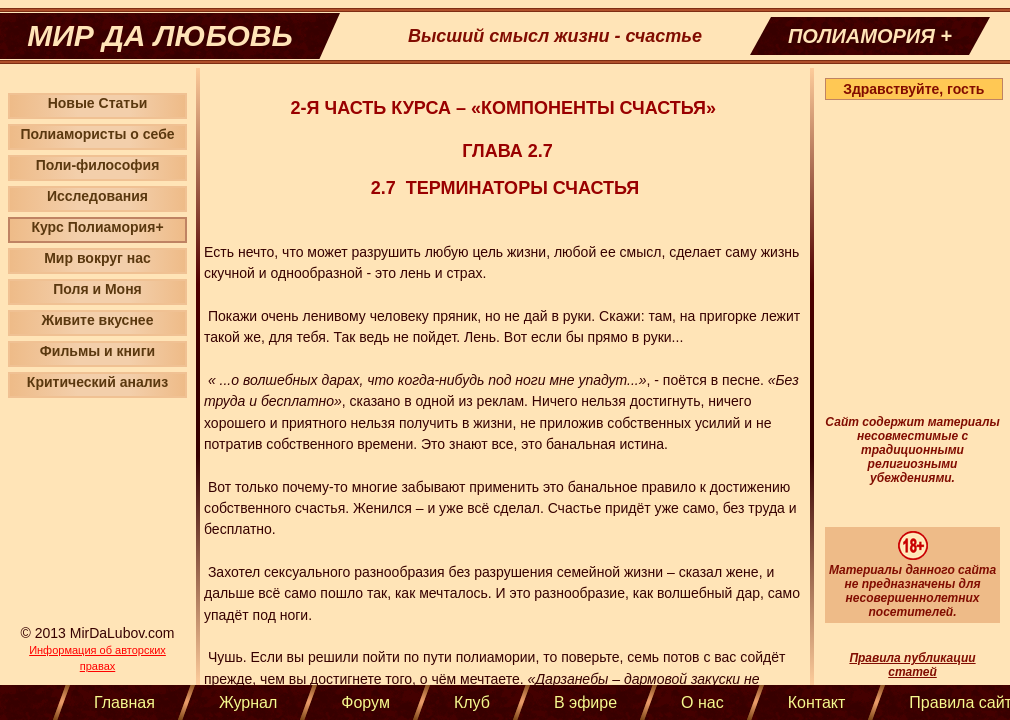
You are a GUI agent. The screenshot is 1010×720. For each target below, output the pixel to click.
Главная (124, 702)
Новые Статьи (98, 103)
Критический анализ (97, 382)
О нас (702, 702)
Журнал (248, 702)
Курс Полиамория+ (97, 227)
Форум (365, 702)
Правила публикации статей (912, 665)
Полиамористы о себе (97, 134)
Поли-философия (98, 165)
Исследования (97, 196)
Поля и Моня (97, 289)
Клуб (472, 702)
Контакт (817, 702)
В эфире (585, 702)
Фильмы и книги (97, 351)
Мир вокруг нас (97, 258)
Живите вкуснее (98, 320)
